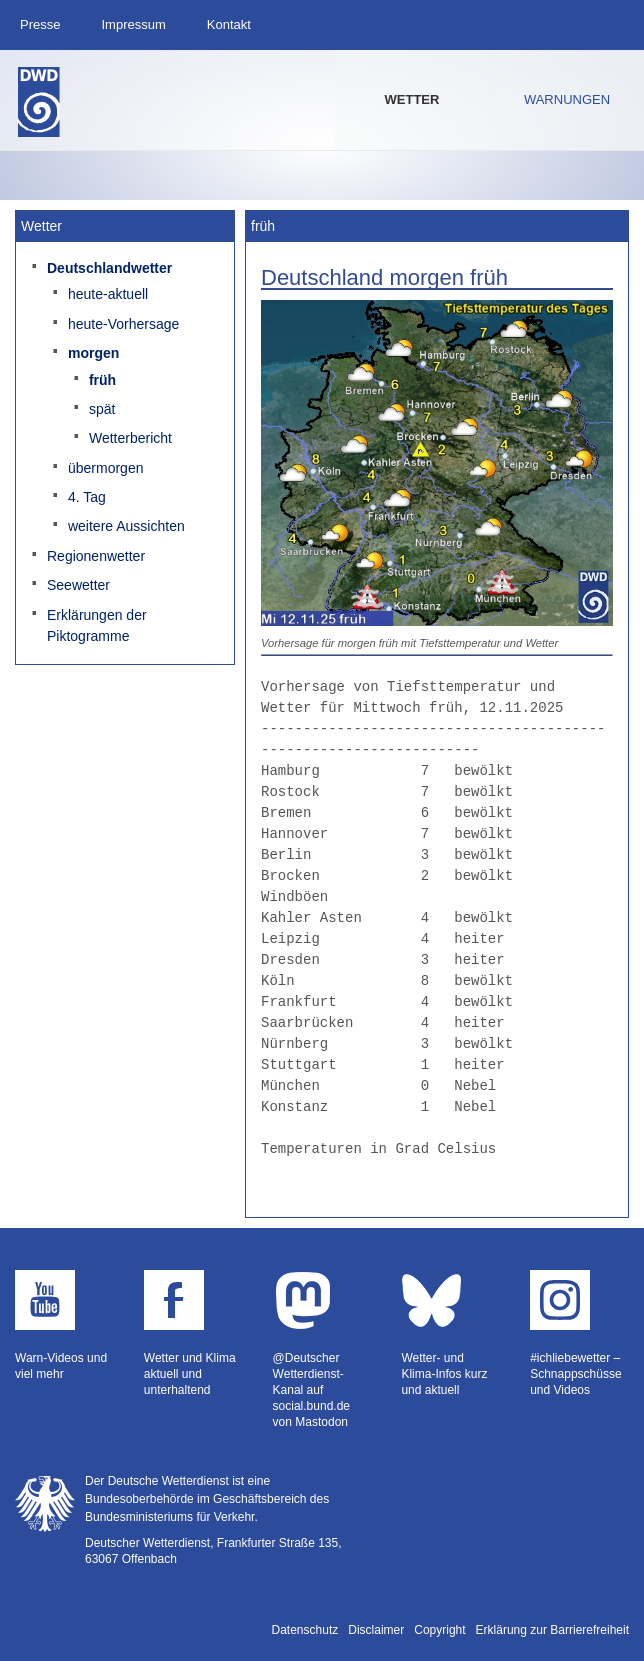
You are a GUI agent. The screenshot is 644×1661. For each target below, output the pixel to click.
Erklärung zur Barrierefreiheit (552, 1630)
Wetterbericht (130, 438)
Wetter (412, 99)
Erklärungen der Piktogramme (97, 625)
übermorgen (106, 468)
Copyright (439, 1630)
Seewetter (78, 585)
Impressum (133, 24)
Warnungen (567, 99)
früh (102, 380)
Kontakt (229, 24)
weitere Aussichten (126, 526)
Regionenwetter (96, 556)
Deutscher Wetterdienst (39, 102)
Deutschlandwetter (109, 268)
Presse (40, 24)
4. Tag (87, 497)
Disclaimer (376, 1630)
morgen (93, 353)
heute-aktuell (108, 294)
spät (102, 409)
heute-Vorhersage (123, 324)
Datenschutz (305, 1630)
